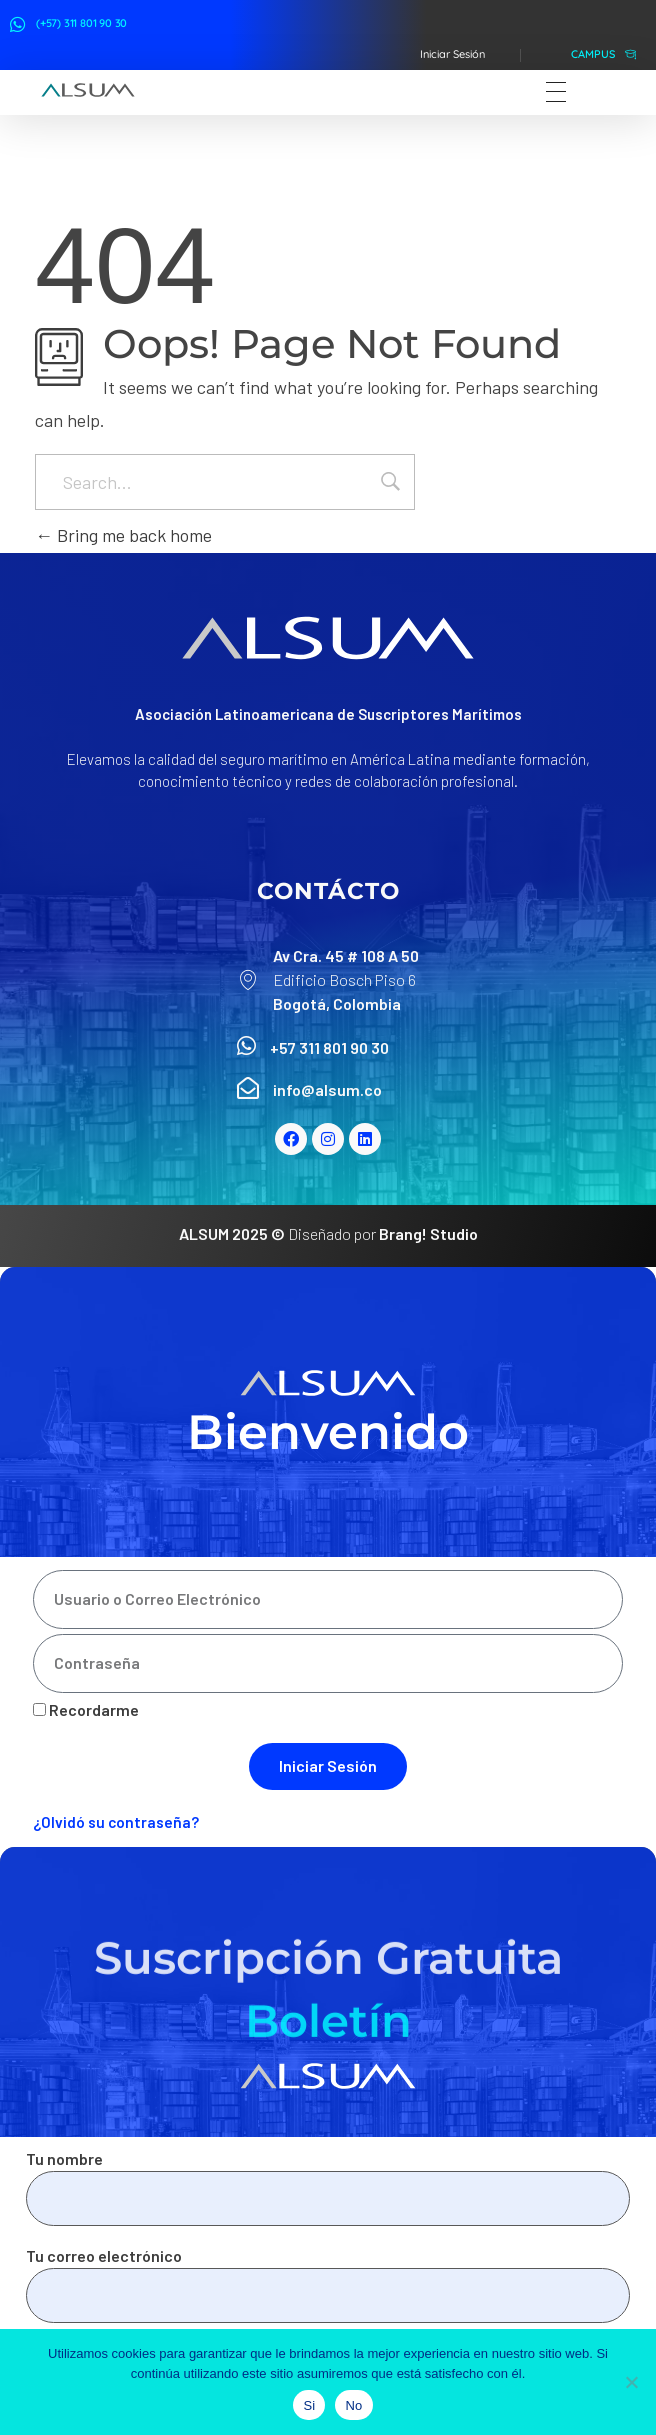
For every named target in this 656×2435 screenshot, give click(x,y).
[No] (631, 2382)
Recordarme (86, 1709)
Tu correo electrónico (328, 2284)
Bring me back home (123, 535)
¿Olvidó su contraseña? (116, 1822)
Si (309, 2405)
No (353, 2405)
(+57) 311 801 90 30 (81, 23)
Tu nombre (328, 2187)
